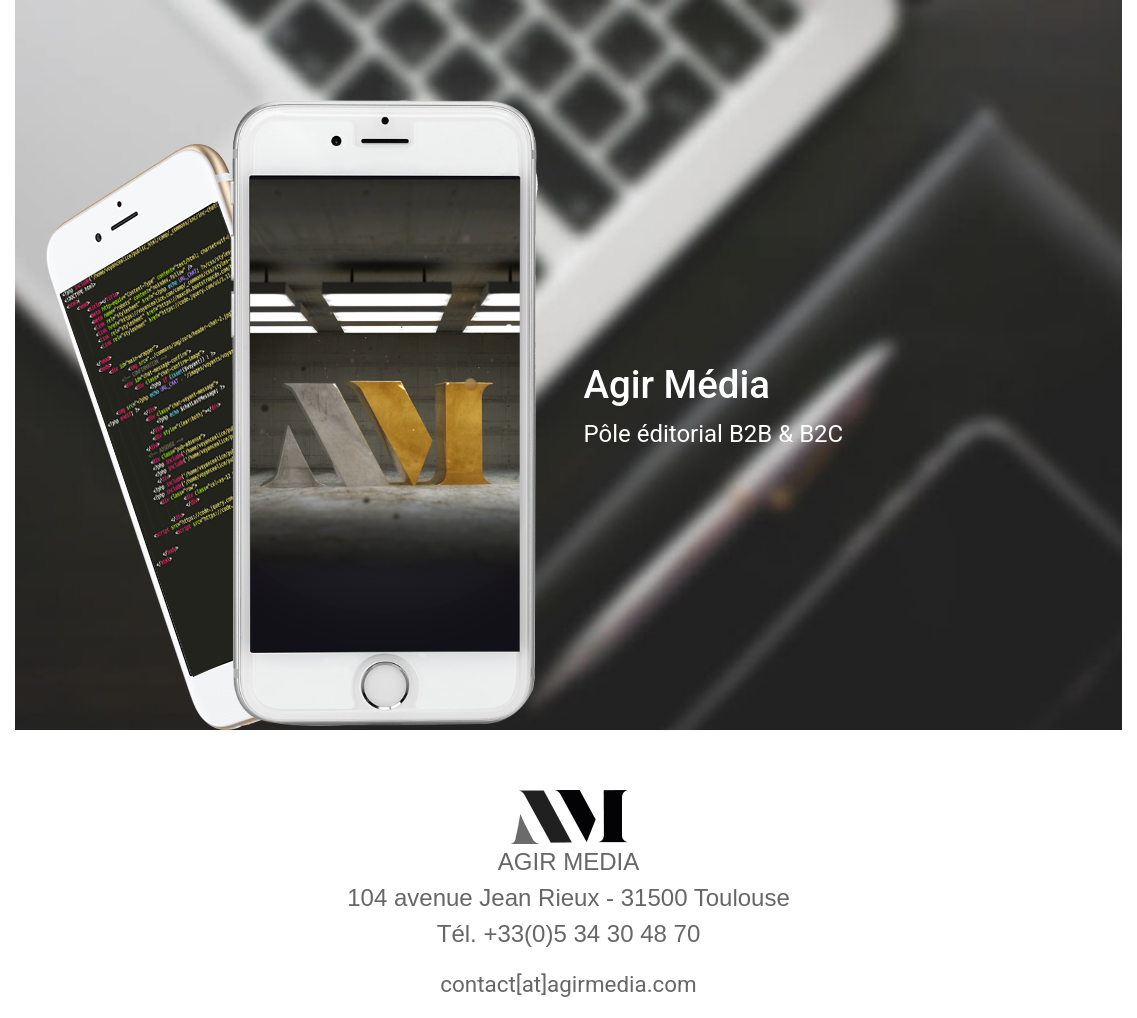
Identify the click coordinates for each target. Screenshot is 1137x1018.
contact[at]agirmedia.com (568, 984)
